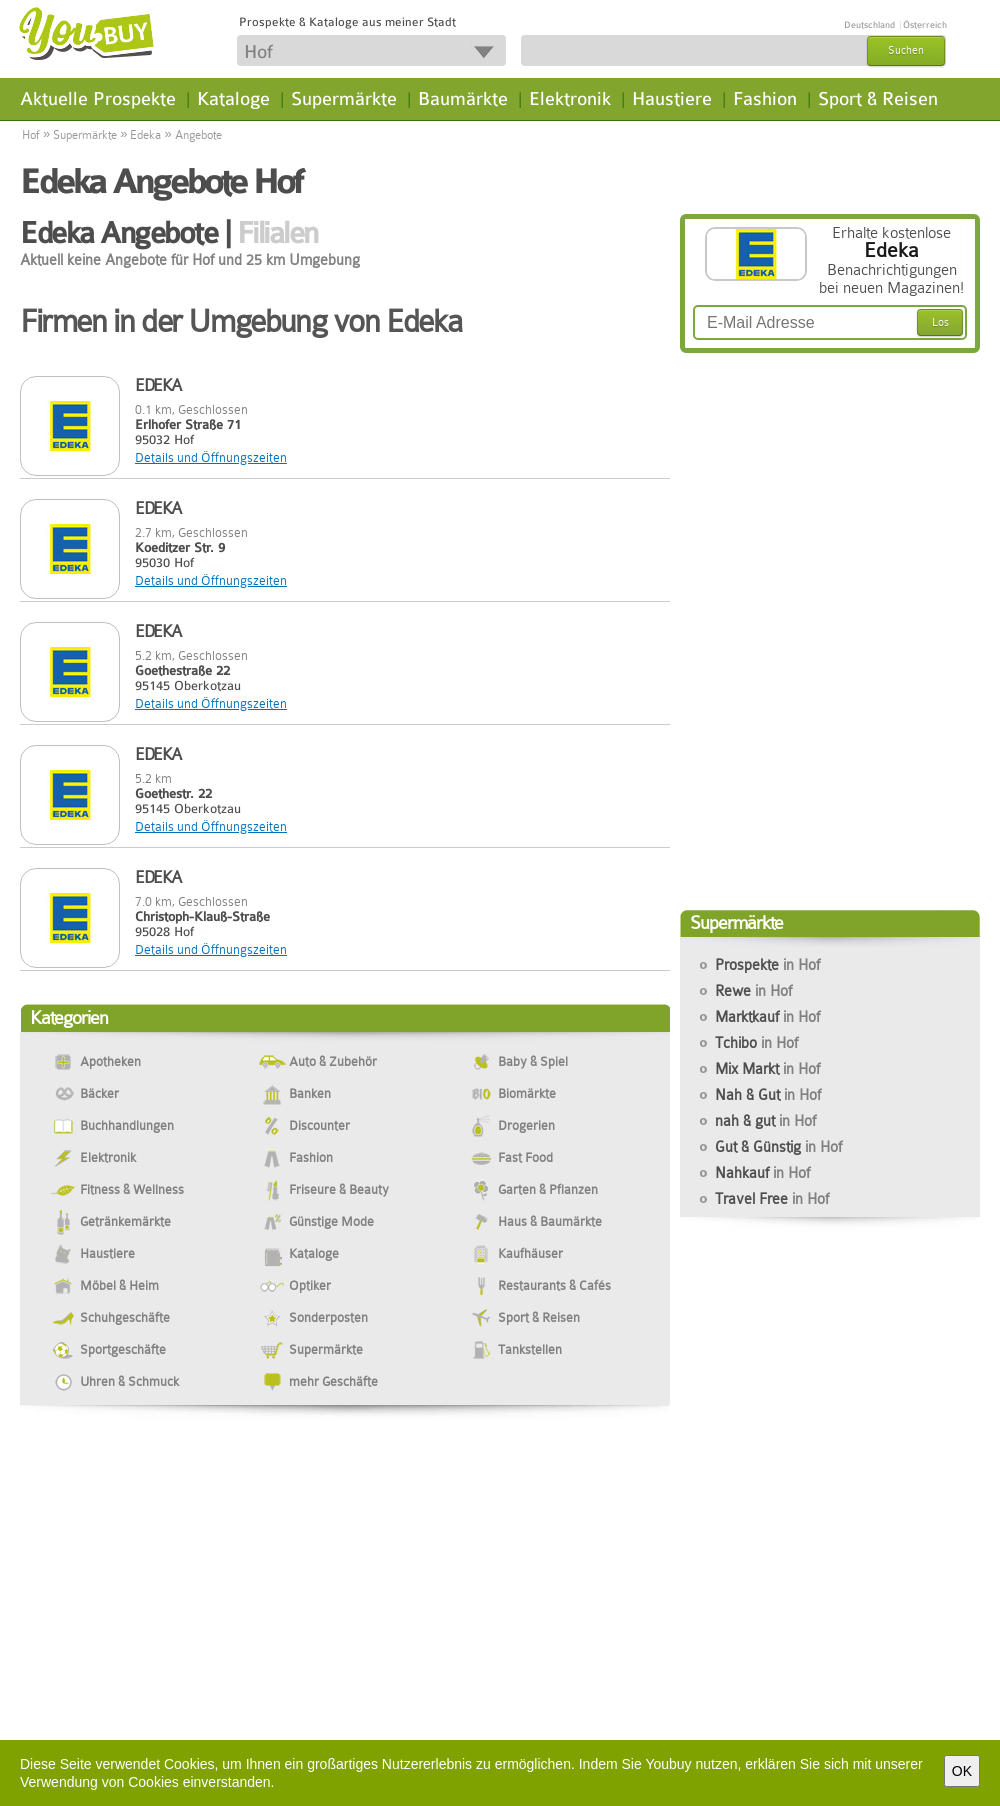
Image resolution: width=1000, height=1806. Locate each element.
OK (962, 1771)
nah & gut (765, 1121)
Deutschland (869, 25)
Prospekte (767, 965)
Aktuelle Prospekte (98, 99)
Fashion (765, 99)
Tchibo (756, 1043)
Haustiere (672, 99)
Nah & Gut (768, 1095)
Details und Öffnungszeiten (211, 457)
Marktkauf (767, 1017)
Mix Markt (767, 1069)
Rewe (753, 991)
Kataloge (233, 99)
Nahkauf (762, 1173)
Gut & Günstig (778, 1147)
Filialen (277, 233)
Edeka (145, 135)
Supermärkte (344, 99)
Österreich (925, 25)
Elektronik (570, 99)
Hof (31, 135)
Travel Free (772, 1199)
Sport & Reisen (878, 99)
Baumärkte (463, 99)
